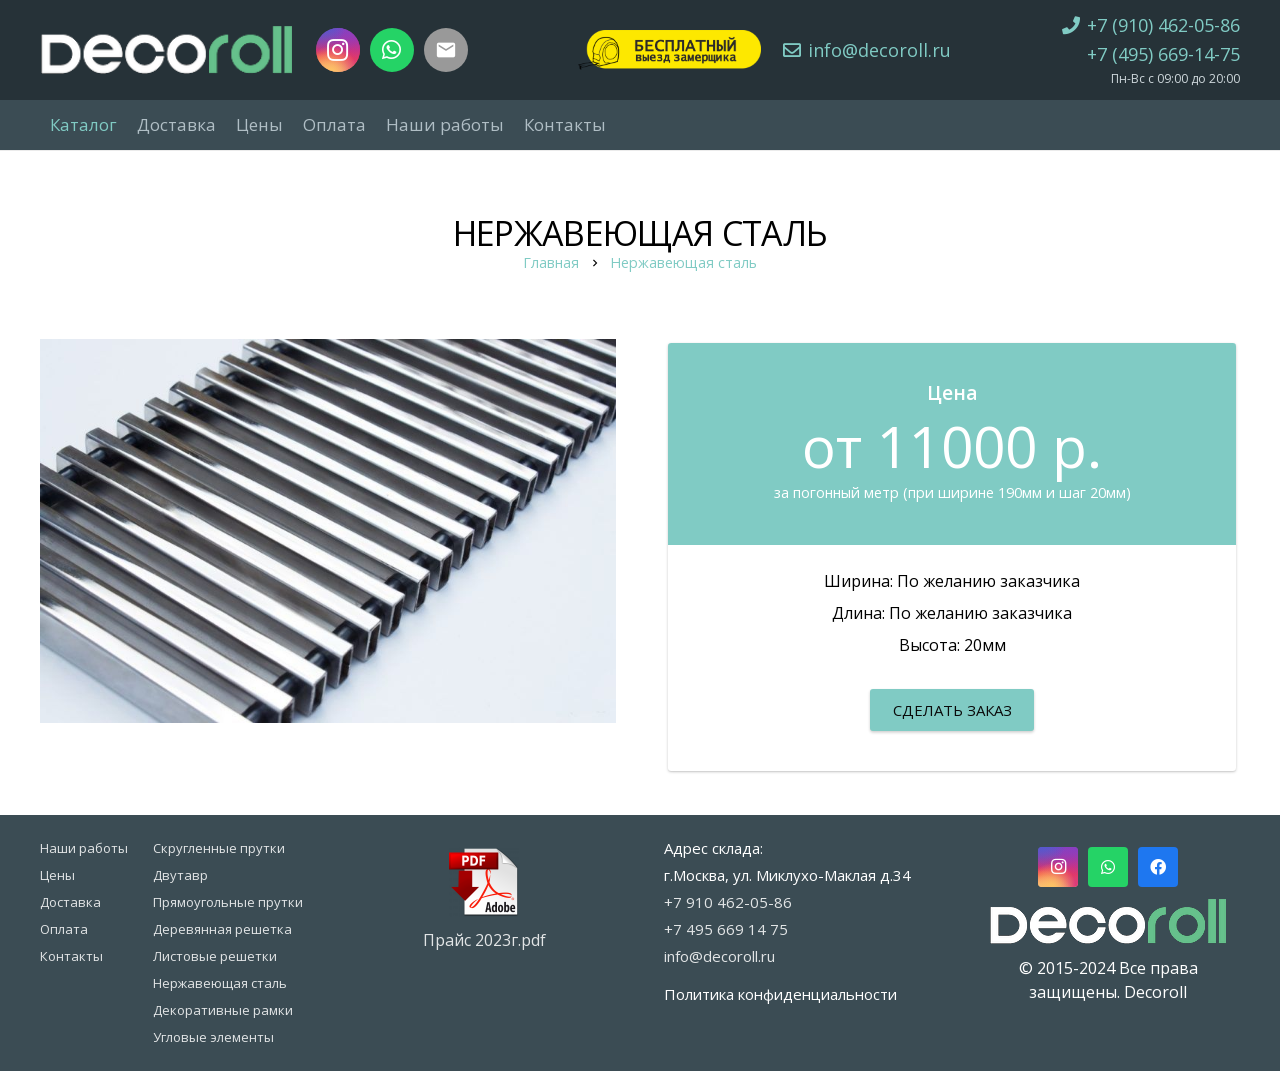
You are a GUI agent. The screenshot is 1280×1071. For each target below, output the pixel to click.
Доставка (70, 902)
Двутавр (180, 875)
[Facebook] (1158, 867)
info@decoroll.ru (719, 956)
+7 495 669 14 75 (726, 929)
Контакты (71, 956)
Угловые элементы (213, 1037)
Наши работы (84, 848)
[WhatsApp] (392, 50)
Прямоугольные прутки (228, 902)
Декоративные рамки (223, 1010)
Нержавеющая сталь (683, 262)
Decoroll (1155, 992)
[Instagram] (338, 50)
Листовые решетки (215, 956)
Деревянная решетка (222, 929)
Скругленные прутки (219, 848)
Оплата (64, 929)
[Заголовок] (446, 50)
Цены (57, 875)
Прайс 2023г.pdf (484, 940)
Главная (551, 262)
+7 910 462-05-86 (728, 902)
